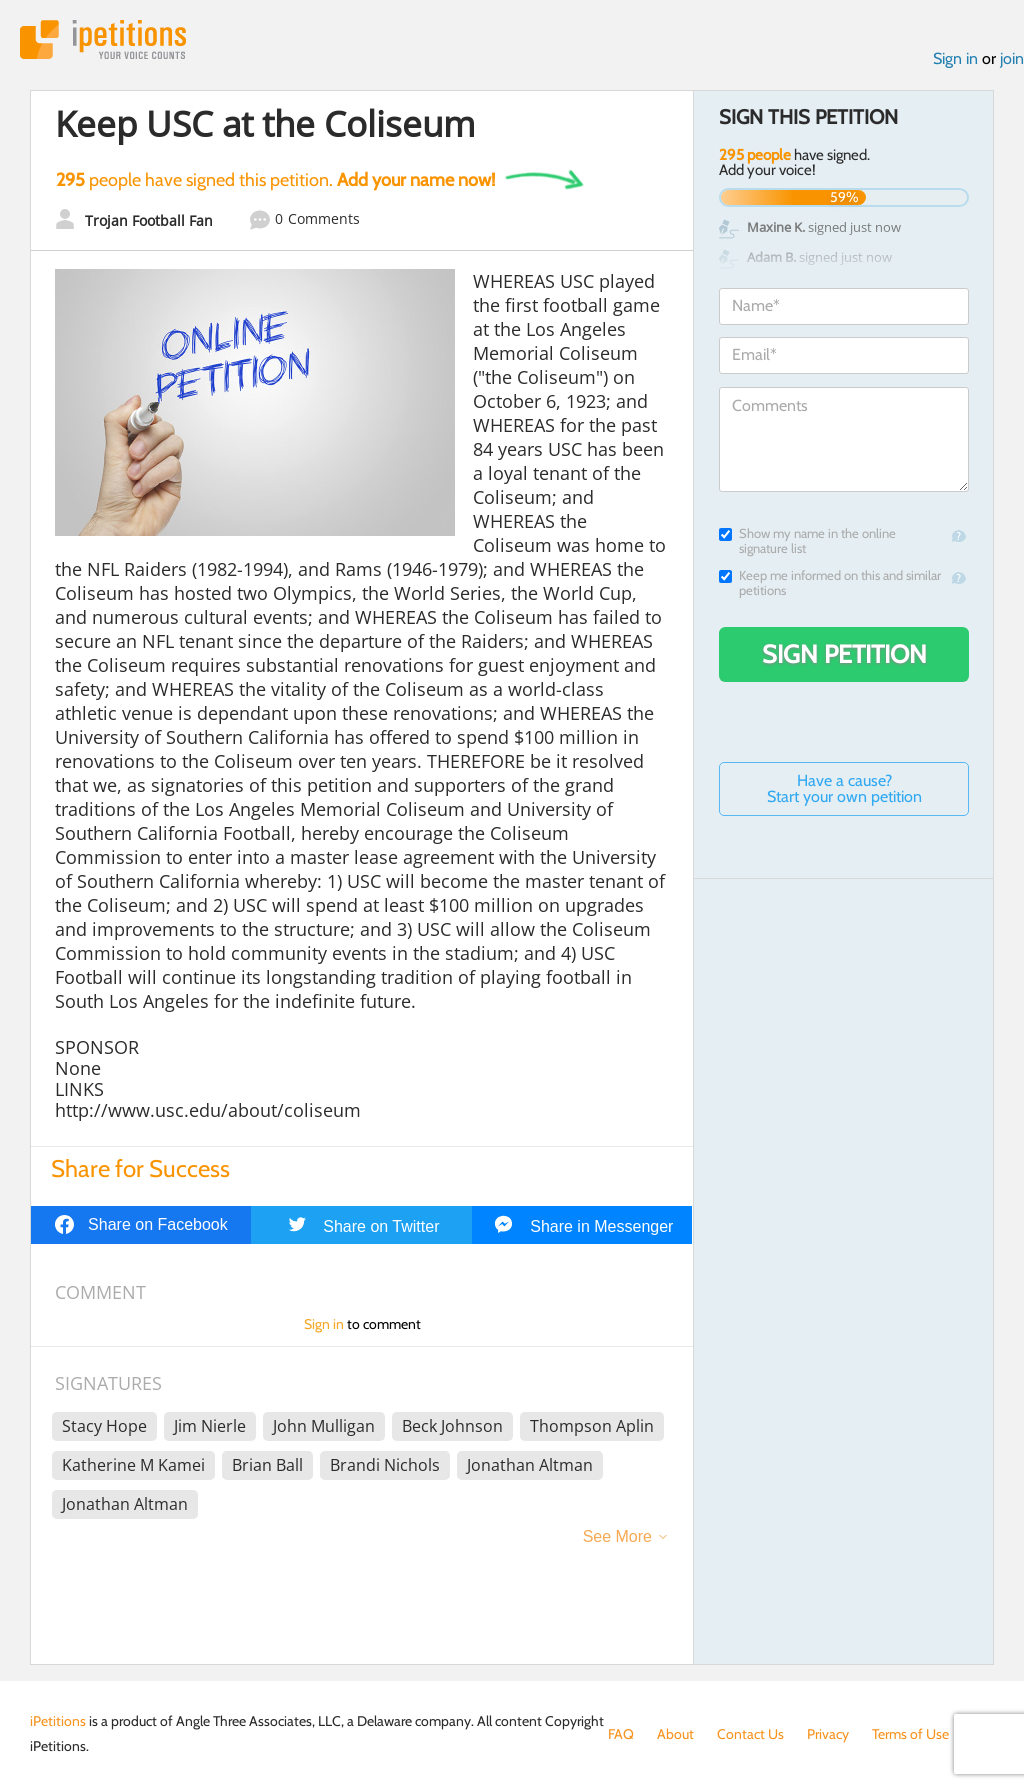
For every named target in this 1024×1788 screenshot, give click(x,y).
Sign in (955, 58)
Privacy (828, 1734)
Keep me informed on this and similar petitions (830, 583)
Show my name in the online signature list (807, 541)
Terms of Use (910, 1734)
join (1012, 58)
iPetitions (103, 39)
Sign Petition (844, 654)
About (675, 1734)
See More (617, 1536)
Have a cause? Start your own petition (844, 788)
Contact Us (750, 1734)
